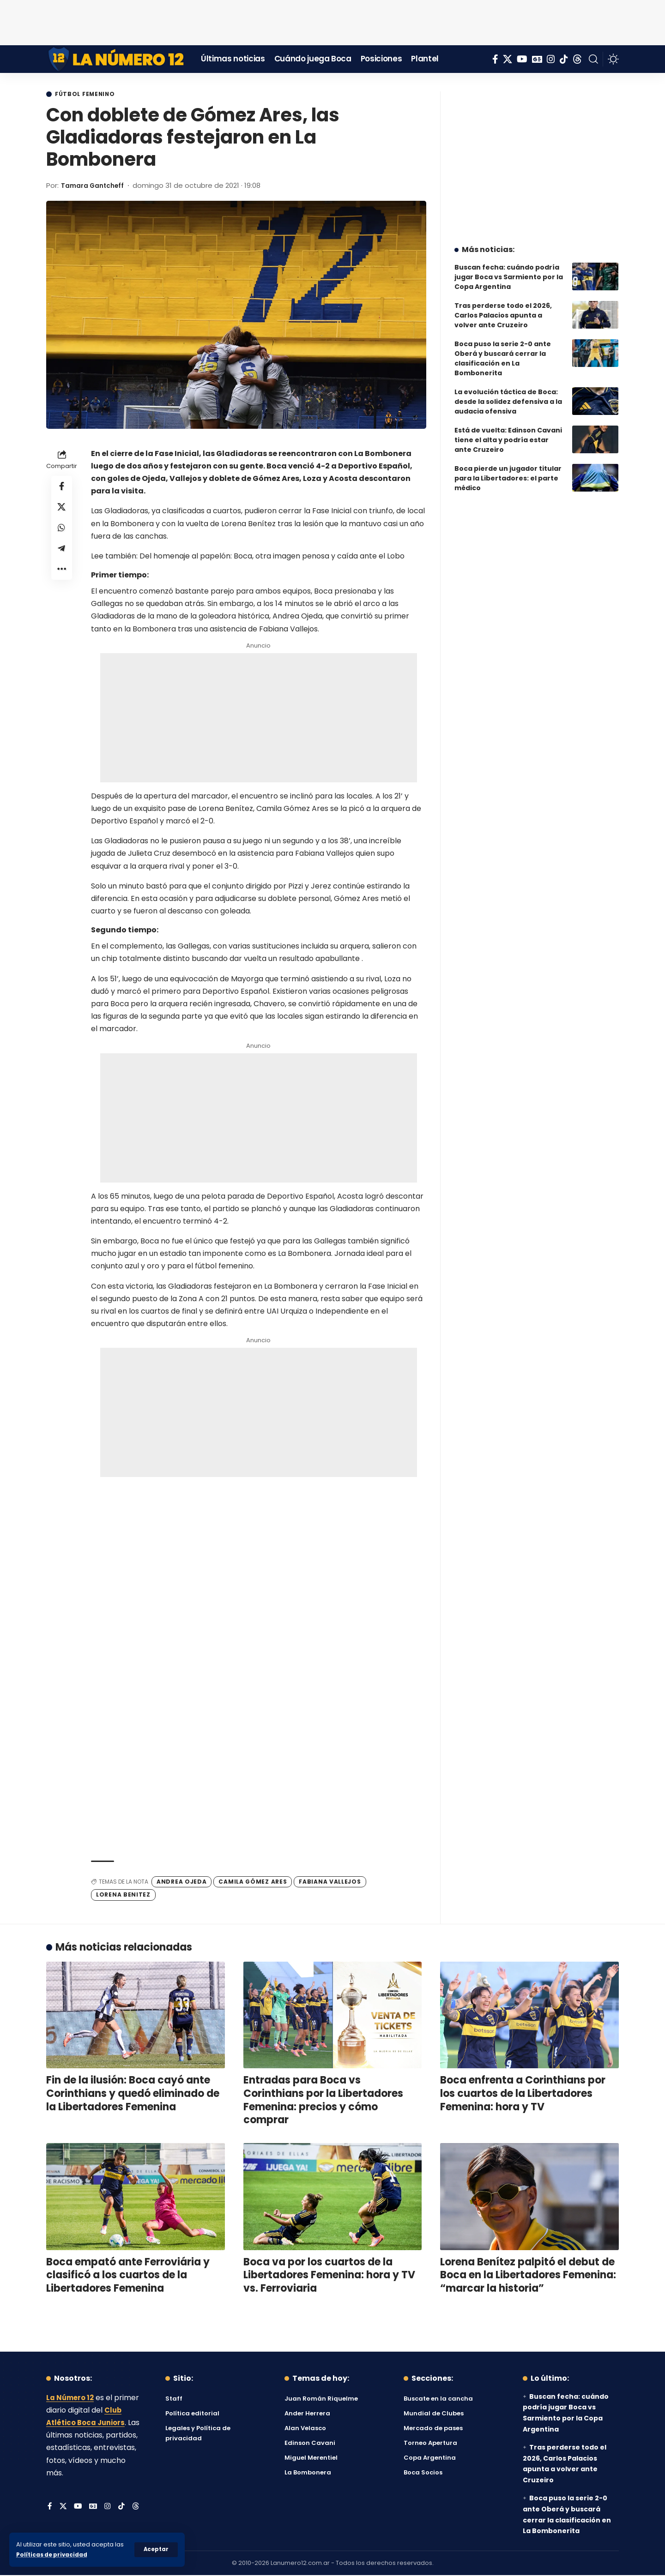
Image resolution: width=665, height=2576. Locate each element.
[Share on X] (62, 510)
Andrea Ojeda (181, 1882)
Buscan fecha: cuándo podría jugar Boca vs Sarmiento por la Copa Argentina (508, 270)
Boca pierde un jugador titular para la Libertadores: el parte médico (508, 471)
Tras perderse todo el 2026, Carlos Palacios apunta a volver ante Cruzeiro (503, 308)
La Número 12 (71, 2398)
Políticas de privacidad (53, 2554)
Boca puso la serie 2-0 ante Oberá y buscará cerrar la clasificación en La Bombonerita (502, 351)
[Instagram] (550, 59)
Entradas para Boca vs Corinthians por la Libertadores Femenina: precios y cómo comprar (323, 2101)
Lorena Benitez (123, 1895)
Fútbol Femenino (89, 94)
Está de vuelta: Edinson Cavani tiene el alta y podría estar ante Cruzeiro (508, 433)
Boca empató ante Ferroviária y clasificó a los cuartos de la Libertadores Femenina (128, 2275)
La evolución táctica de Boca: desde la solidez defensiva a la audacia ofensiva (508, 394)
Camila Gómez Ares (252, 1882)
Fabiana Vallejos (330, 1882)
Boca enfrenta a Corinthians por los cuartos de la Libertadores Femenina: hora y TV (522, 2094)
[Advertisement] (332, 21)
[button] (156, 2549)
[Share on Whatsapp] (62, 532)
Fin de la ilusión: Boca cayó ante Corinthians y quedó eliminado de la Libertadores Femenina (132, 2094)
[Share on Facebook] (62, 488)
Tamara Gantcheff (96, 186)
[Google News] (537, 59)
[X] (507, 59)
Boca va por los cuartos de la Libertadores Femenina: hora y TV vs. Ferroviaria (329, 2275)
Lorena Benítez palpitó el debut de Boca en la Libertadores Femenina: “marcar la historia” (528, 2275)
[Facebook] (495, 59)
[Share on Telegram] (62, 554)
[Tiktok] (563, 59)
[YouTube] (522, 59)
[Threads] (577, 59)
